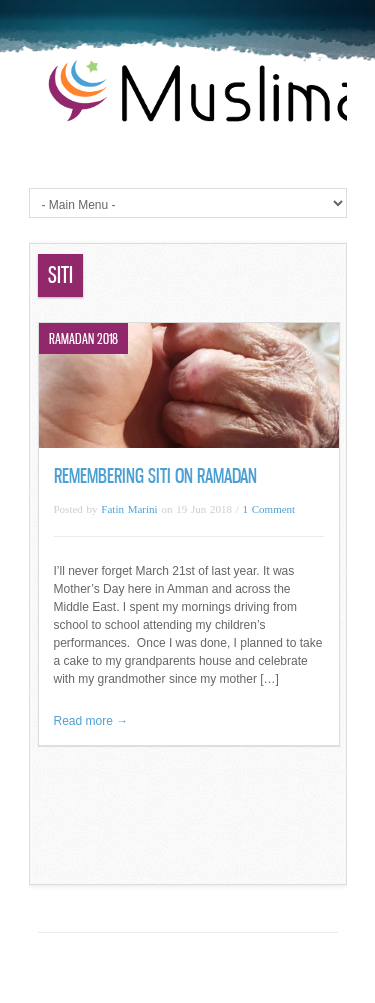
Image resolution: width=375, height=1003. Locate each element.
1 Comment (269, 509)
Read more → (91, 721)
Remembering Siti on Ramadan (155, 476)
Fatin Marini (129, 509)
